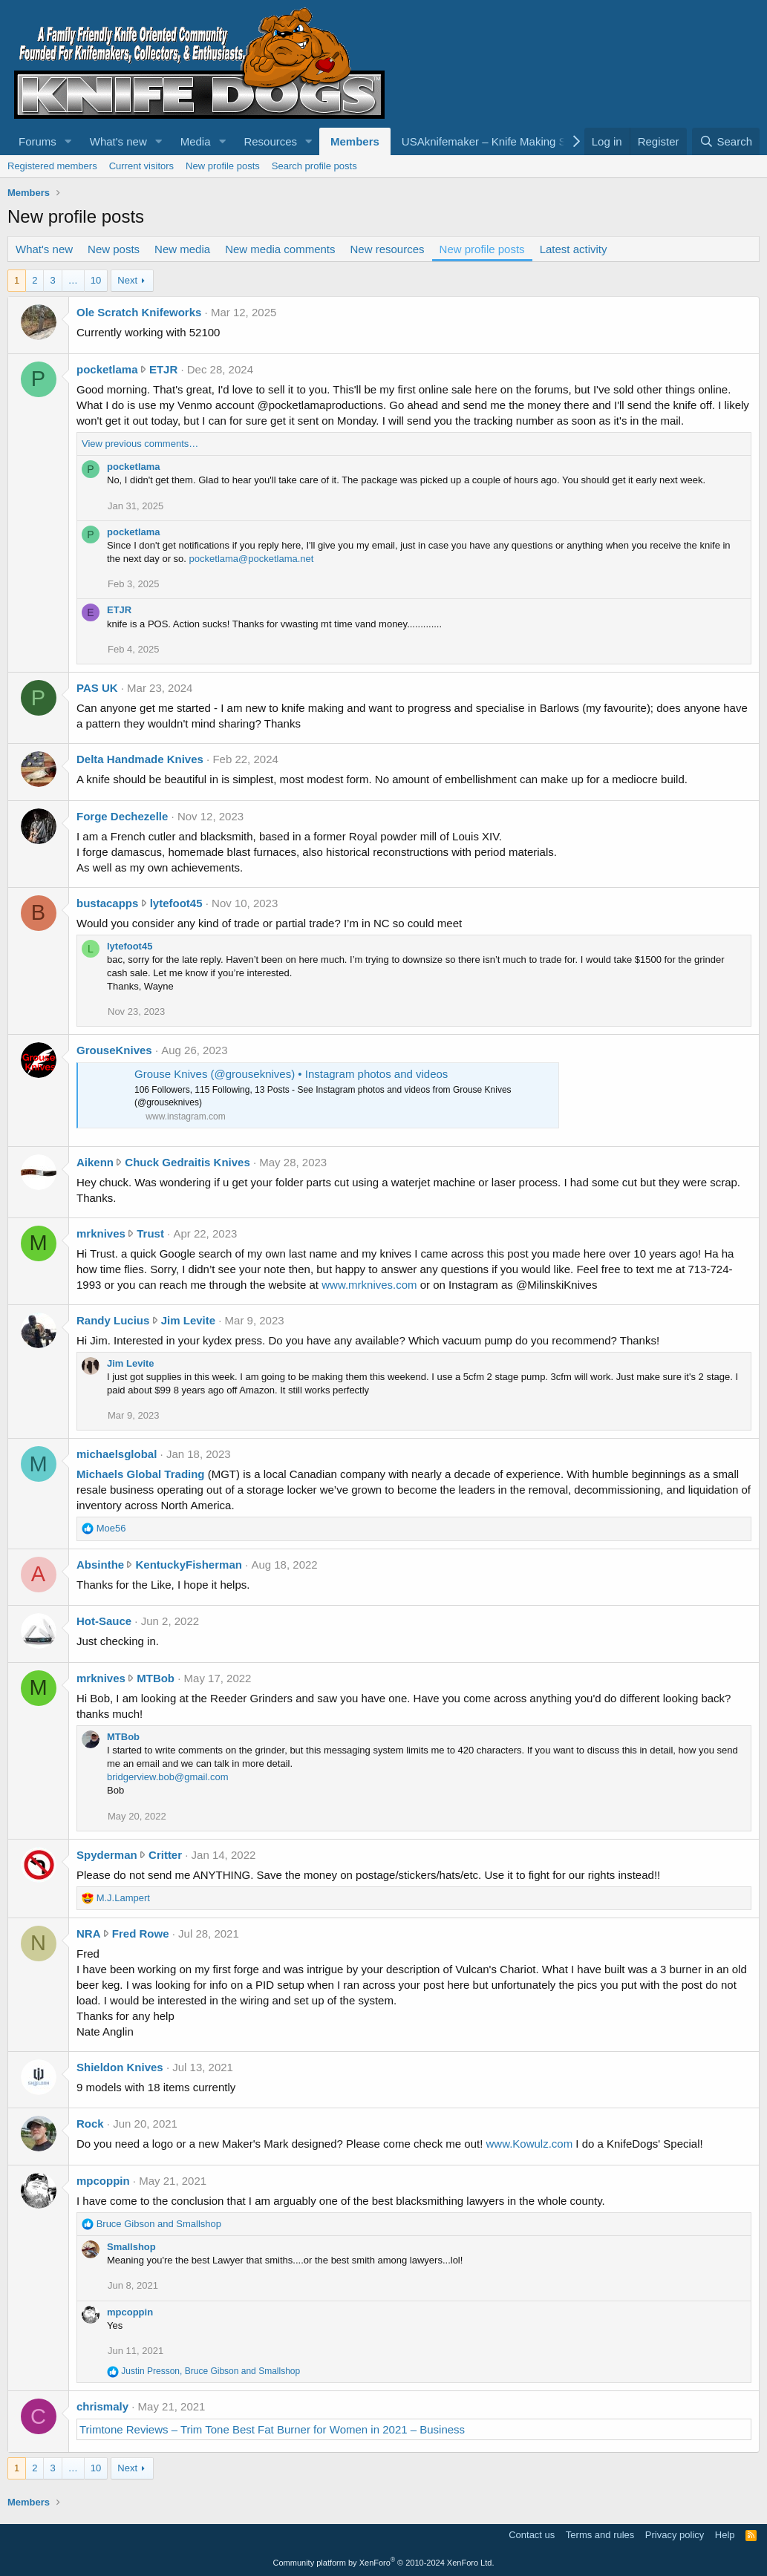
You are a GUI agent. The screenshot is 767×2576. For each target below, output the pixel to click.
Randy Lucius (112, 1320)
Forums (37, 141)
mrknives (100, 1233)
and (159, 2223)
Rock (90, 2123)
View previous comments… (140, 443)
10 (96, 280)
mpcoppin (103, 2180)
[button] (68, 141)
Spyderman (106, 1854)
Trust (150, 1233)
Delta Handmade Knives (139, 759)
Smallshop (131, 2246)
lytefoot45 (176, 903)
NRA (88, 1933)
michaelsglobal (116, 1454)
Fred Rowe (140, 1933)
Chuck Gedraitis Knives (187, 1162)
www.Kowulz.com (529, 2143)
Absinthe (100, 1564)
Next (127, 280)
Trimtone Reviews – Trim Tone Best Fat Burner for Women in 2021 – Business (272, 2429)
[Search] (726, 141)
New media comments (280, 249)
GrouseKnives (114, 1050)
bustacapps (107, 903)
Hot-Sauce (103, 1621)
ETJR (163, 369)
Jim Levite (188, 1320)
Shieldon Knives (119, 2067)
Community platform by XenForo (384, 2562)
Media (195, 141)
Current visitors (141, 165)
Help (725, 2534)
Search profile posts (314, 165)
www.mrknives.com (369, 1284)
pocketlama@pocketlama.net (251, 558)
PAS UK (97, 687)
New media (182, 249)
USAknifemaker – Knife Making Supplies (501, 141)
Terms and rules (600, 2534)
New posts (114, 249)
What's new (118, 141)
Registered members (52, 165)
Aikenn (95, 1162)
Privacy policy (674, 2534)
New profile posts (223, 165)
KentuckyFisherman (189, 1564)
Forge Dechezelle (122, 816)
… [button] (73, 280)
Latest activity (573, 249)
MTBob (155, 1678)
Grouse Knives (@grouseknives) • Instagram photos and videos (291, 1074)
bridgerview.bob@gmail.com (168, 1776)
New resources (387, 249)
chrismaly (102, 2406)
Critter (165, 1854)
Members (354, 141)
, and (210, 2371)
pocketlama (107, 369)
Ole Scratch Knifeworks (138, 312)
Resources (270, 141)
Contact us (532, 2534)
